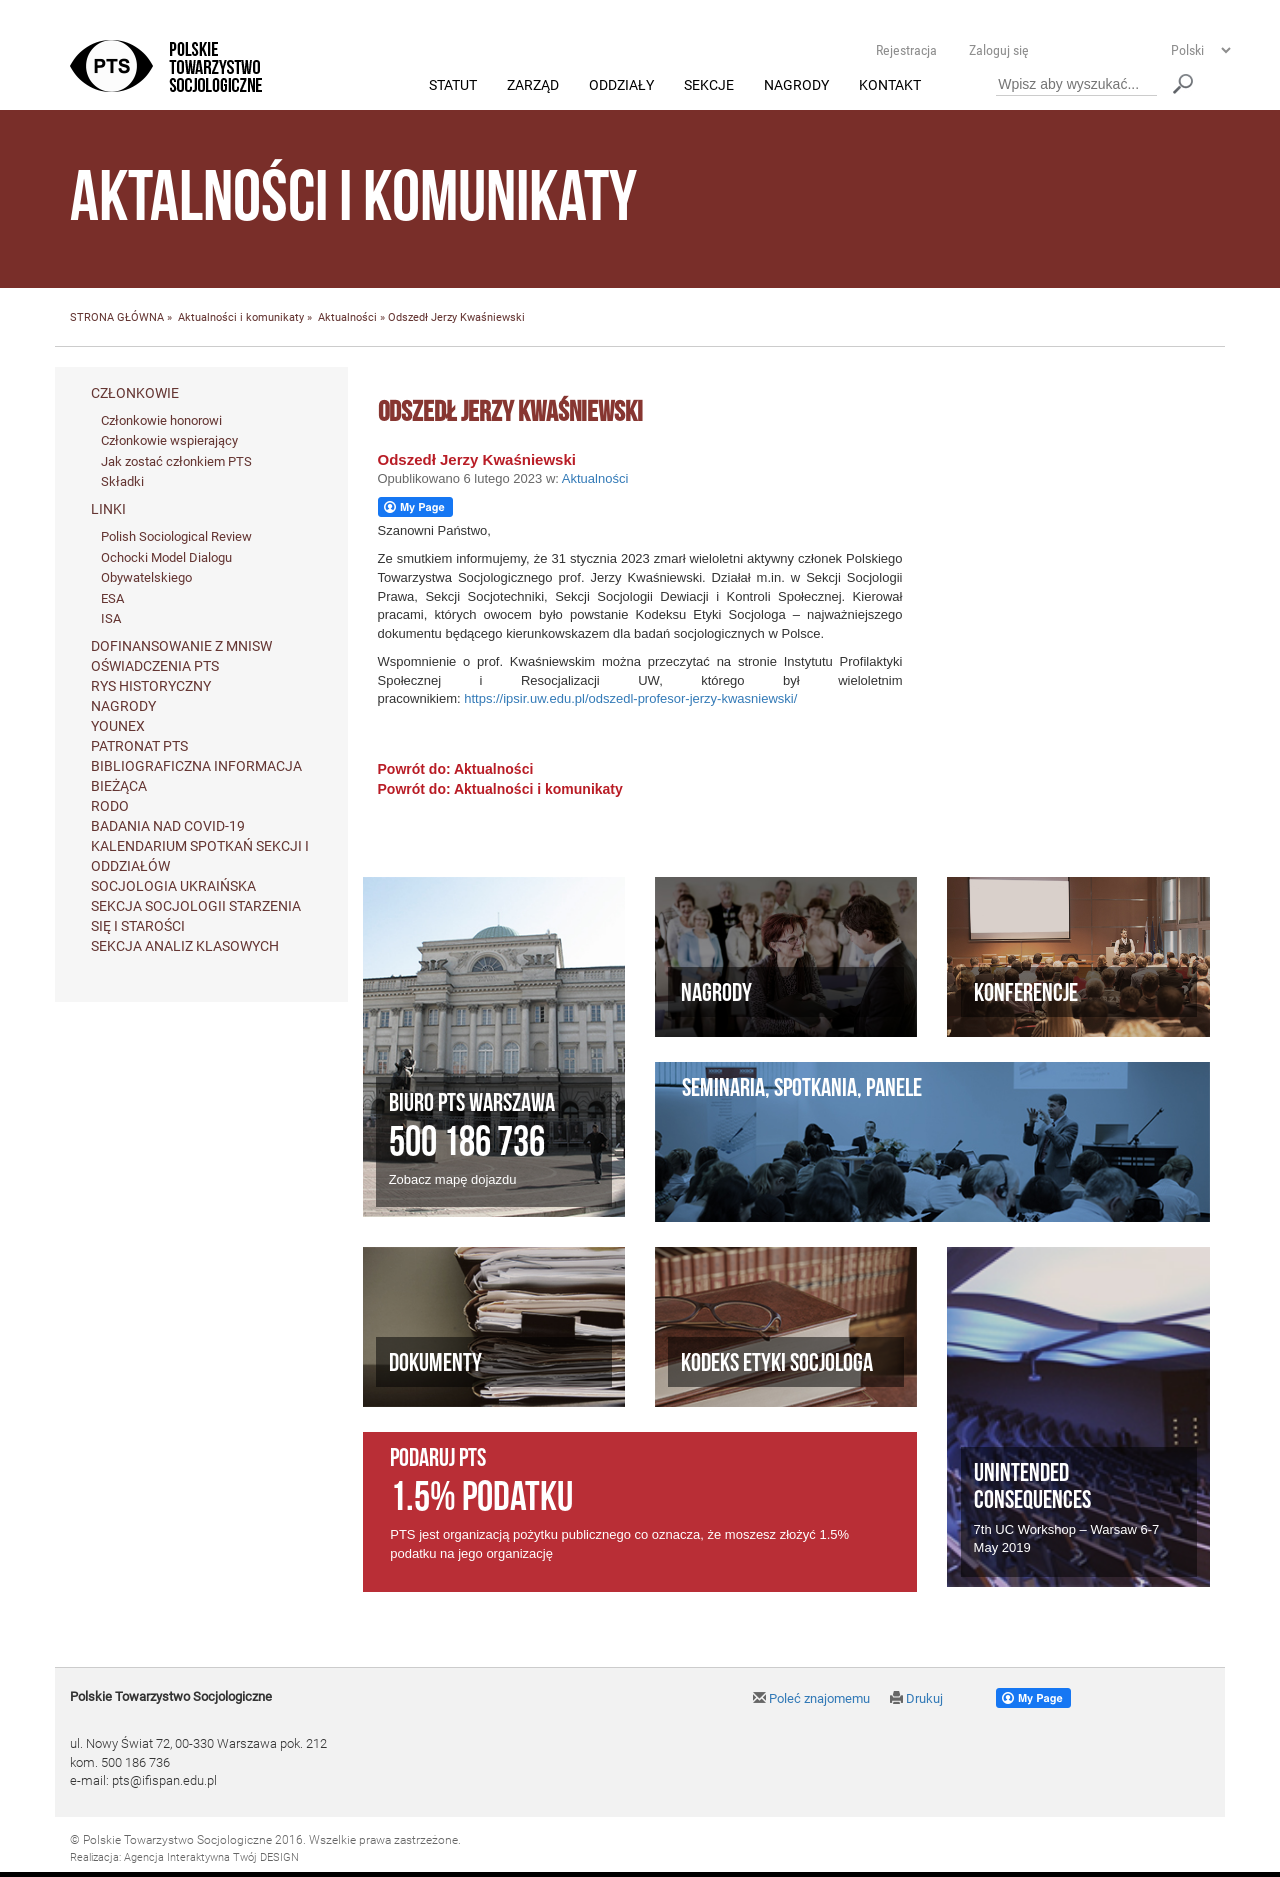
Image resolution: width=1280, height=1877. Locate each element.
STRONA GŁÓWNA (117, 318)
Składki (122, 482)
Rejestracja (906, 50)
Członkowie (135, 393)
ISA (111, 619)
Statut (453, 86)
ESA (112, 598)
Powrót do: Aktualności (456, 769)
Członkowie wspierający (169, 441)
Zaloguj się (999, 50)
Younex (118, 726)
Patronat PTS (139, 746)
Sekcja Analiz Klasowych (185, 946)
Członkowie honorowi (161, 420)
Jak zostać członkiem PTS (176, 461)
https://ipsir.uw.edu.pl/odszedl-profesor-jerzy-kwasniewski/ (630, 699)
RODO (110, 806)
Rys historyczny (151, 686)
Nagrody (796, 86)
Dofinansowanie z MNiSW (181, 646)
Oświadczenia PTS (155, 666)
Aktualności (347, 318)
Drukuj (916, 1698)
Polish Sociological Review (176, 537)
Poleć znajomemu (811, 1698)
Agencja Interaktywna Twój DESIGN (211, 1858)
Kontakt (890, 86)
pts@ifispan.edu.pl (164, 1781)
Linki (108, 510)
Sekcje (709, 86)
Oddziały (621, 86)
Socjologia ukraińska (173, 886)
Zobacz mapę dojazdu (453, 1180)
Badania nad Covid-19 (168, 826)
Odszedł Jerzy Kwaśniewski (477, 459)
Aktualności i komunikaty (241, 318)
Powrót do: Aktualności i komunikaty (500, 789)
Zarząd (533, 86)
